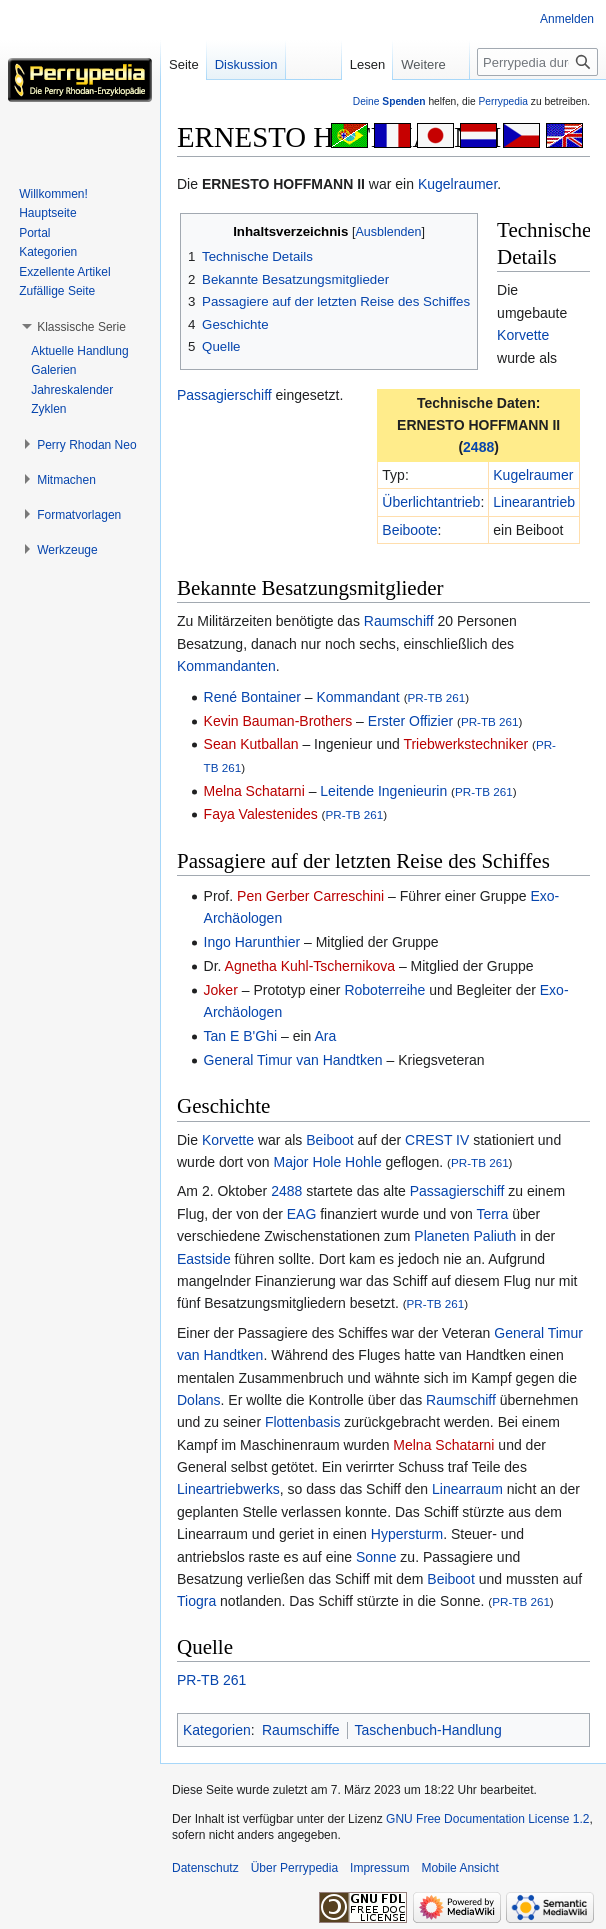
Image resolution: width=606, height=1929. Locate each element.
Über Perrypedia (294, 1868)
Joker (221, 990)
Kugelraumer (457, 184)
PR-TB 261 (437, 697)
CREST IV (437, 1140)
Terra (492, 1214)
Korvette (523, 335)
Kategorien (217, 1730)
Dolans (199, 1400)
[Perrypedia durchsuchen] (537, 62)
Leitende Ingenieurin (383, 791)
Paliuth (495, 1236)
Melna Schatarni (254, 791)
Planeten (441, 1236)
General (229, 1060)
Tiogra (196, 1601)
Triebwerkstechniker (465, 744)
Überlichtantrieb (431, 502)
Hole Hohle (346, 1162)
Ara (325, 1036)
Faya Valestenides (261, 814)
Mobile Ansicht (459, 1868)
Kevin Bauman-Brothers (278, 721)
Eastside (204, 1259)
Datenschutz (205, 1868)
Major (291, 1162)
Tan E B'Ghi (241, 1036)
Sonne (376, 1557)
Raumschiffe (301, 1730)
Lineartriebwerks (228, 1489)
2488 (478, 447)
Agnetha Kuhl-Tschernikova (310, 966)
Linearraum (467, 1489)
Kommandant (357, 697)
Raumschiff (399, 621)
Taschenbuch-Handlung (428, 1730)
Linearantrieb (534, 502)
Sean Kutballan (251, 744)
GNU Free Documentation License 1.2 (487, 1819)
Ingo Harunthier (252, 942)
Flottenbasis (302, 1422)
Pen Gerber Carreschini (310, 896)
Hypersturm (407, 1534)
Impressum (379, 1868)
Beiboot (329, 1140)
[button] (81, 327)
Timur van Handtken (320, 1060)
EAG (302, 1214)
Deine (389, 101)
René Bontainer (252, 697)
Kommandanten (226, 666)
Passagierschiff (224, 395)
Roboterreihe (384, 990)
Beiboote (409, 530)
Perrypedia (503, 101)
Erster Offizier (410, 721)
